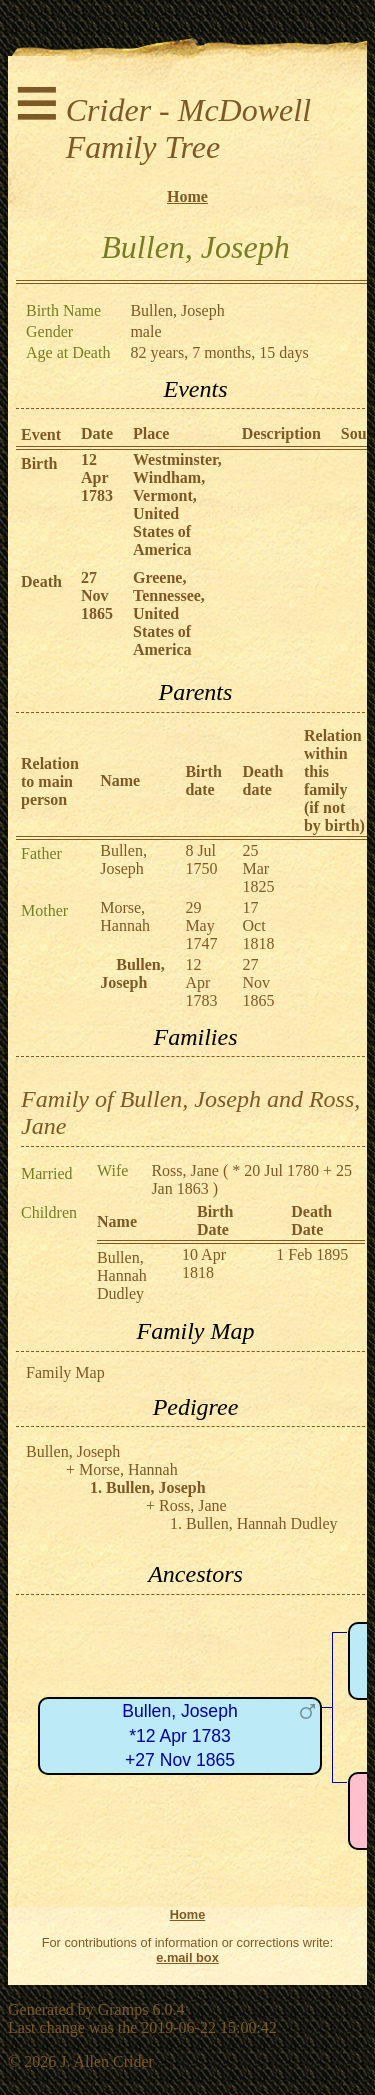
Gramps (123, 2009)
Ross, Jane (185, 1170)
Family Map (65, 1372)
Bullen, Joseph (123, 859)
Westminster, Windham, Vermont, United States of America (177, 504)
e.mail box (187, 1957)
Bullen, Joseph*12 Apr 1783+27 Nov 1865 (179, 1735)
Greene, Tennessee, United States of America (169, 613)
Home (187, 196)
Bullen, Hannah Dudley (122, 1275)
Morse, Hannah (125, 916)
